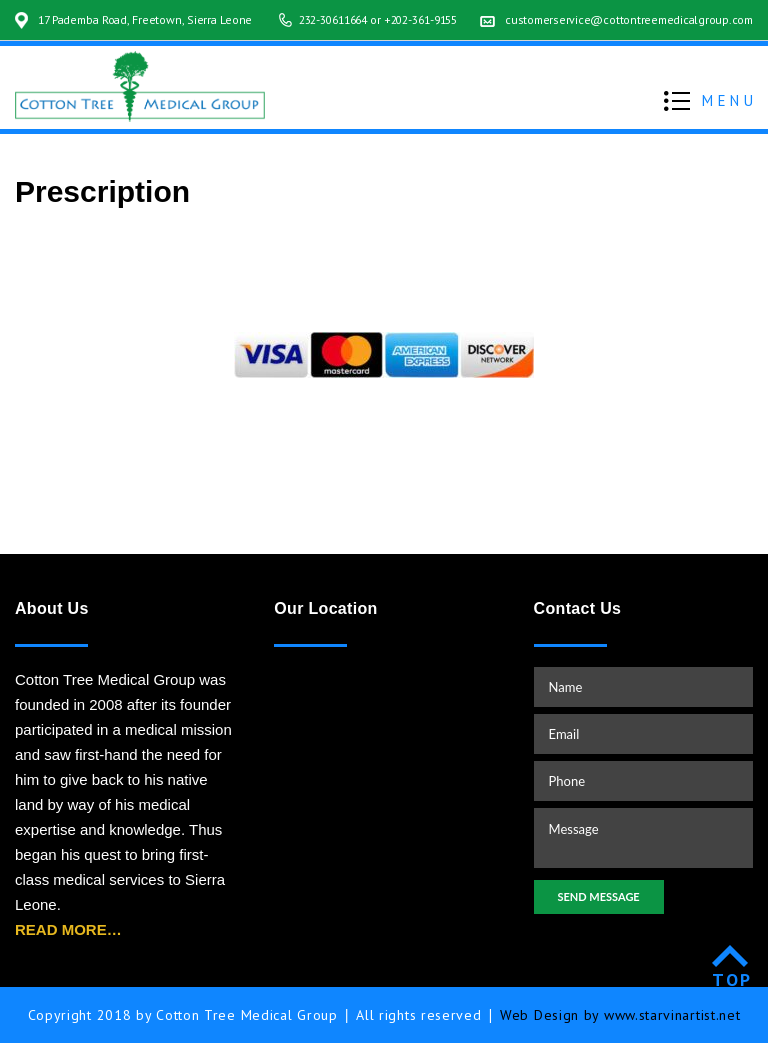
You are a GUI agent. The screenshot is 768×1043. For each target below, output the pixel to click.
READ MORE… (68, 929)
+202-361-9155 (408, 39)
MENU (729, 120)
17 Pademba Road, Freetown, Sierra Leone (149, 19)
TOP (732, 979)
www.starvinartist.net (672, 1015)
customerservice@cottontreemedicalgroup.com (625, 39)
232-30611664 (311, 39)
